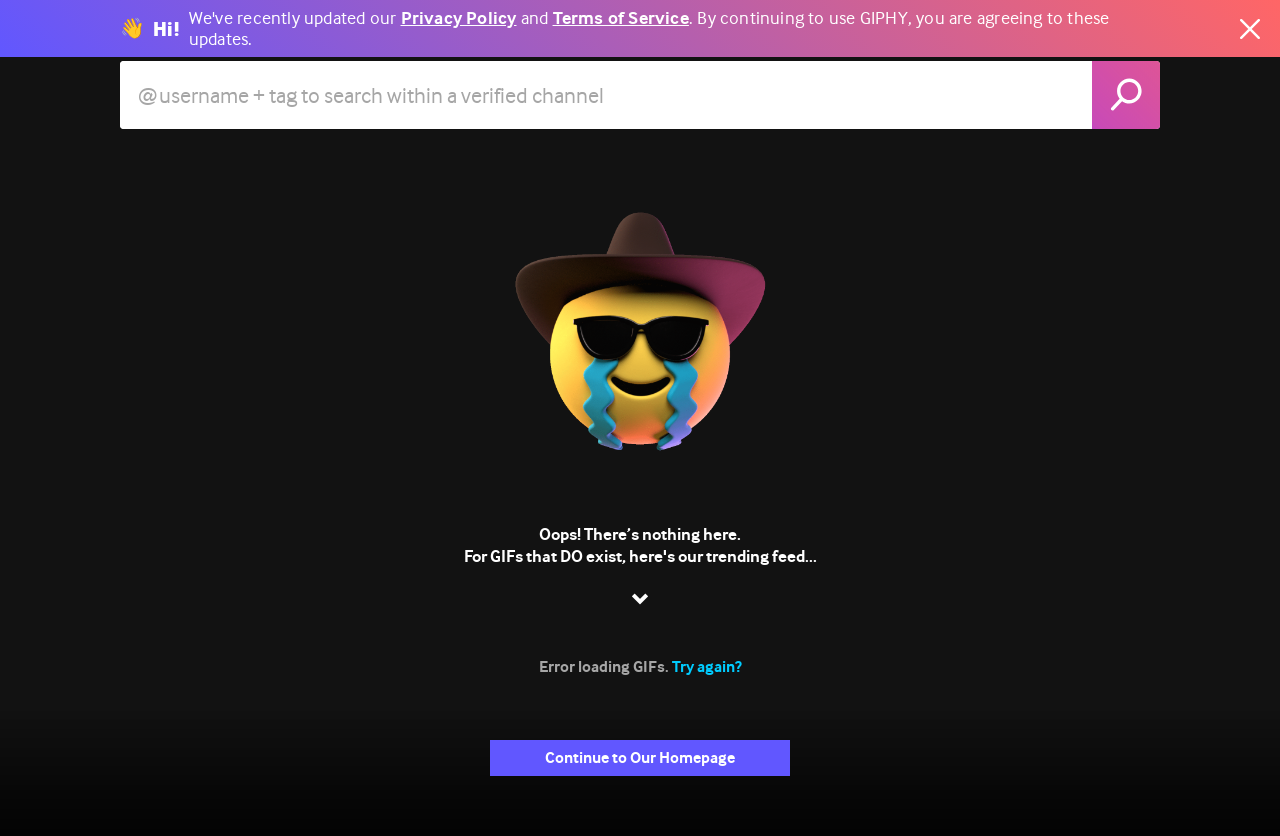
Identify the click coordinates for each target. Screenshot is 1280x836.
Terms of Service (621, 18)
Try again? (707, 666)
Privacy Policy (459, 18)
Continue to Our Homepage (640, 757)
